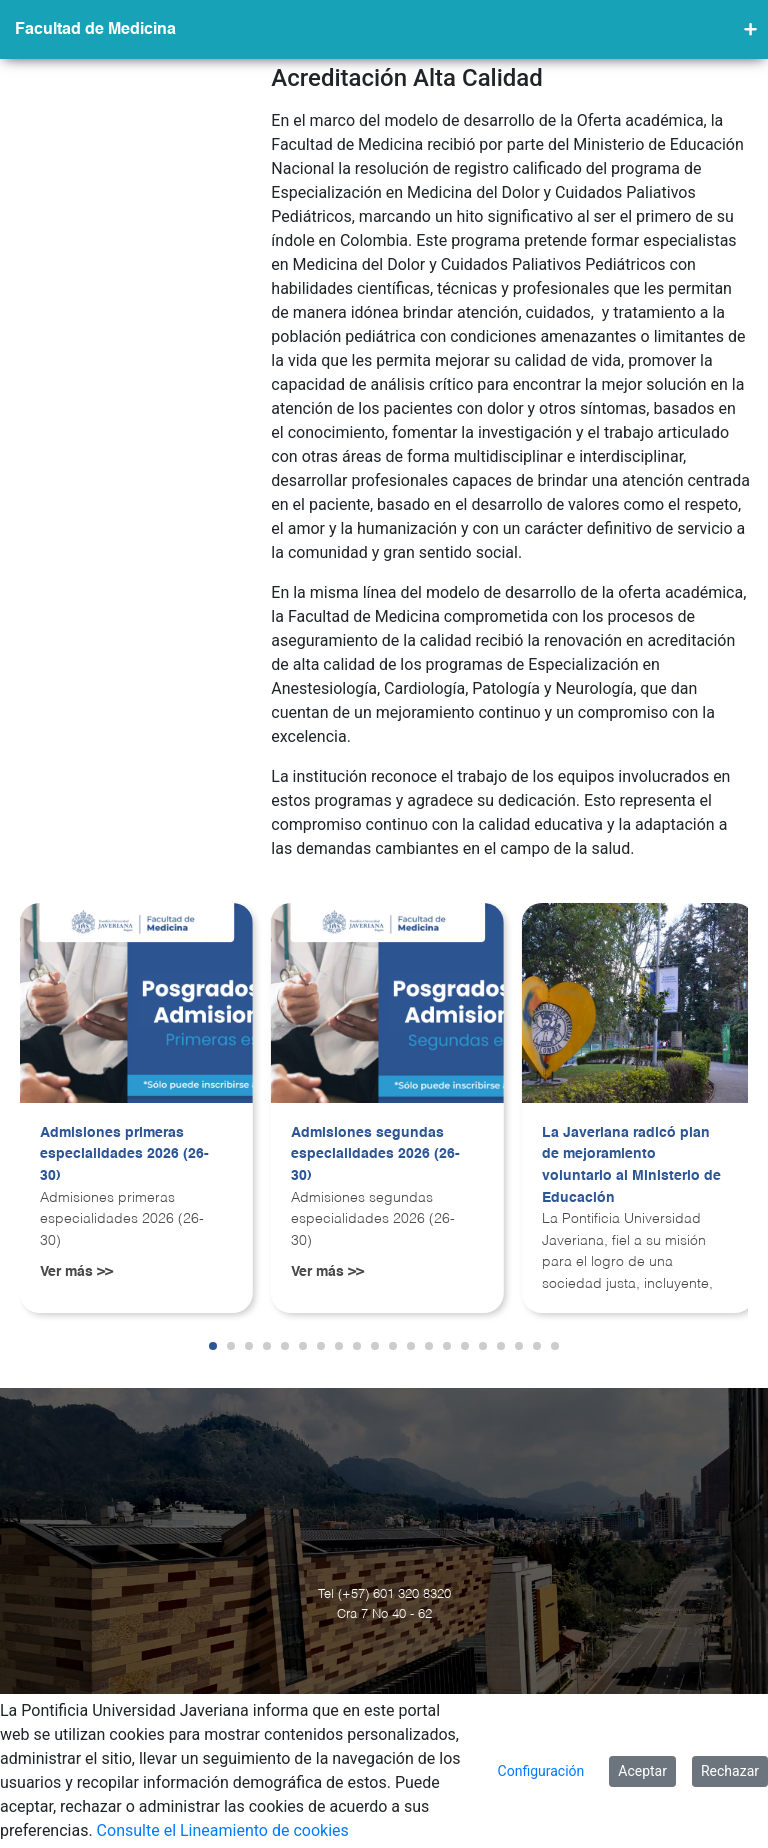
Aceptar (642, 1771)
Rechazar (730, 1771)
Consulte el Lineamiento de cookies (223, 1830)
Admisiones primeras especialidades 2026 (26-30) (124, 1154)
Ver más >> (76, 1272)
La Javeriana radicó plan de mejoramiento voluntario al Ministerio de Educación (631, 1165)
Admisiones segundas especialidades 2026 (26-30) (375, 1154)
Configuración (541, 1771)
